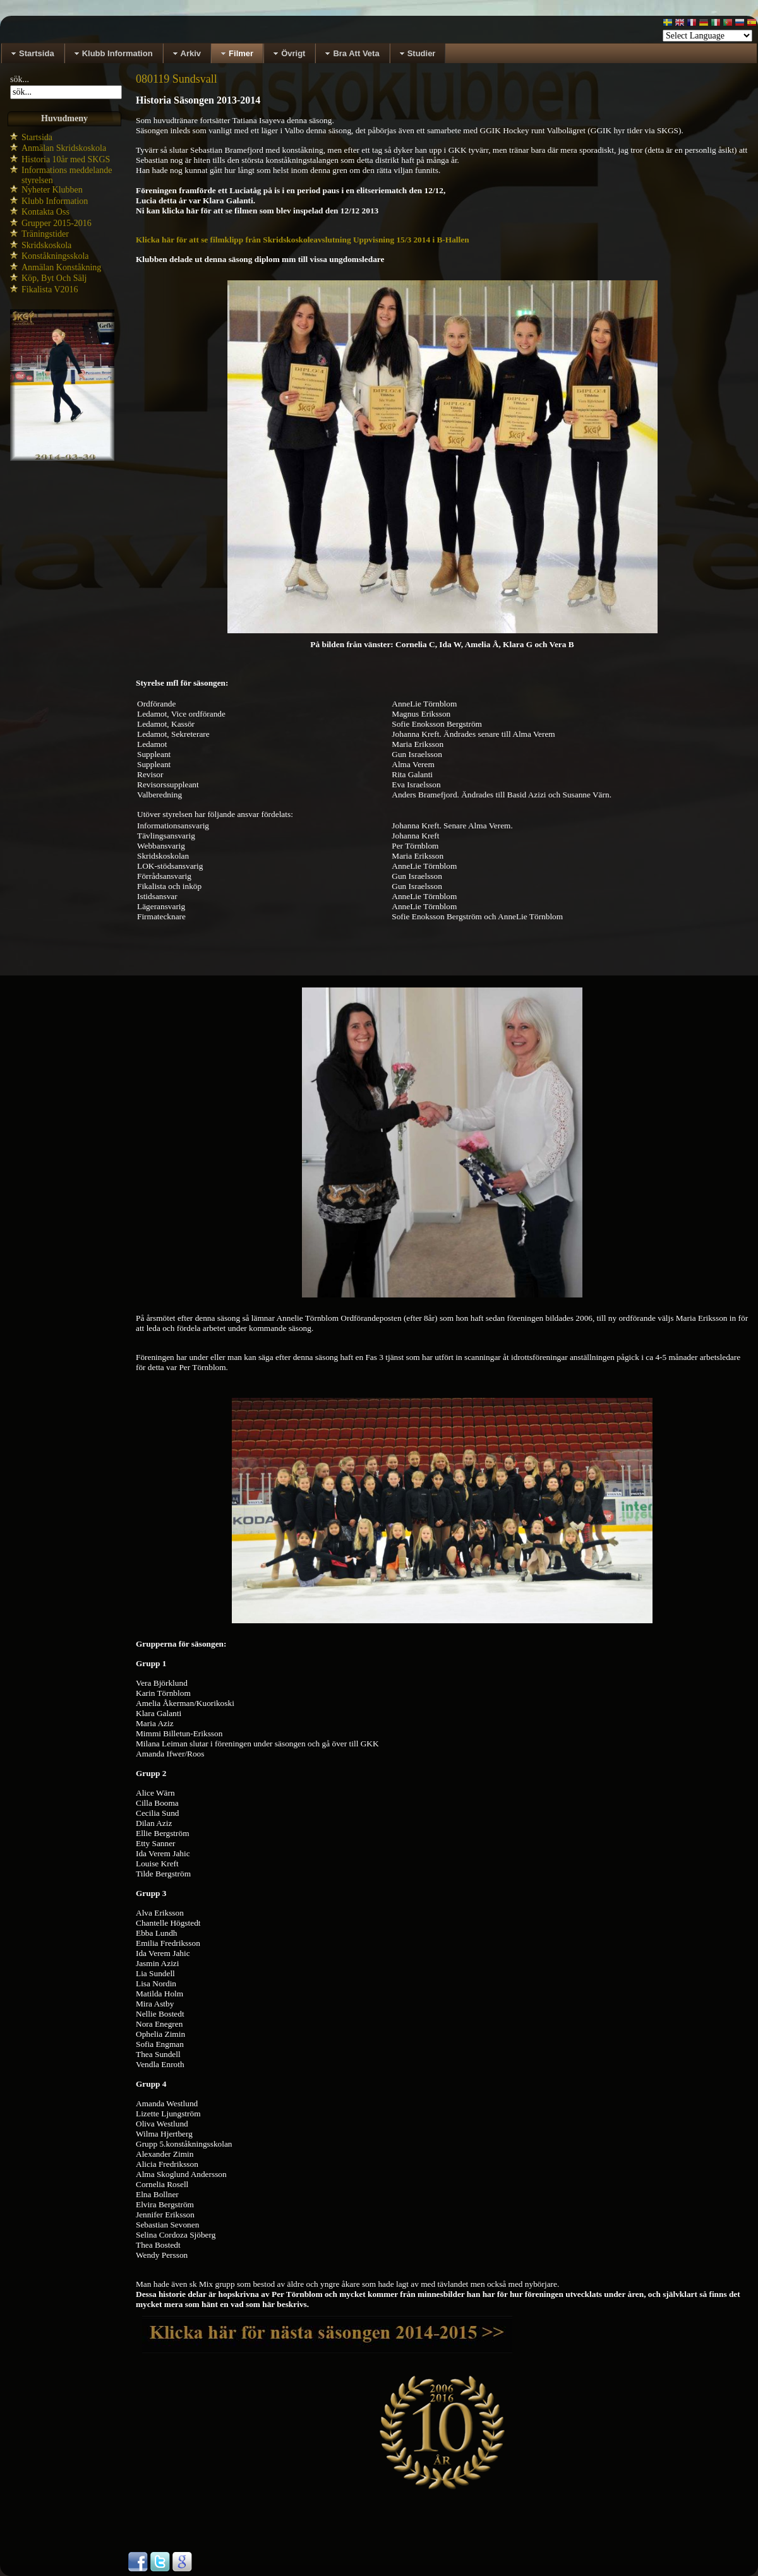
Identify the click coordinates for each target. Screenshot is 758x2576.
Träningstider (45, 234)
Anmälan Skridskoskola (63, 148)
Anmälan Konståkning (61, 267)
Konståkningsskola (55, 256)
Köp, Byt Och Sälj (54, 278)
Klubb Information (54, 201)
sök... (19, 79)
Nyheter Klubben (52, 189)
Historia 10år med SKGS (65, 159)
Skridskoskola (46, 245)
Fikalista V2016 (49, 289)
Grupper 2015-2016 (56, 223)
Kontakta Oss (45, 212)
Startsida (36, 137)
